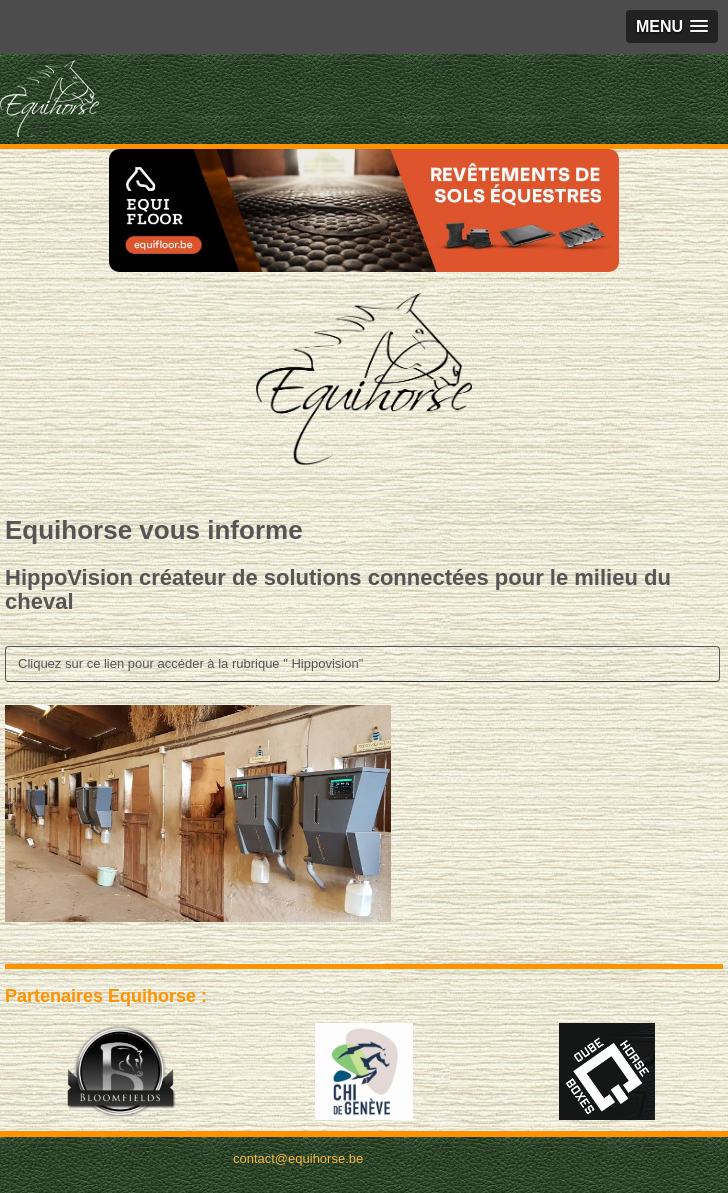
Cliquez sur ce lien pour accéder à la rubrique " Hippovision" (190, 663)
